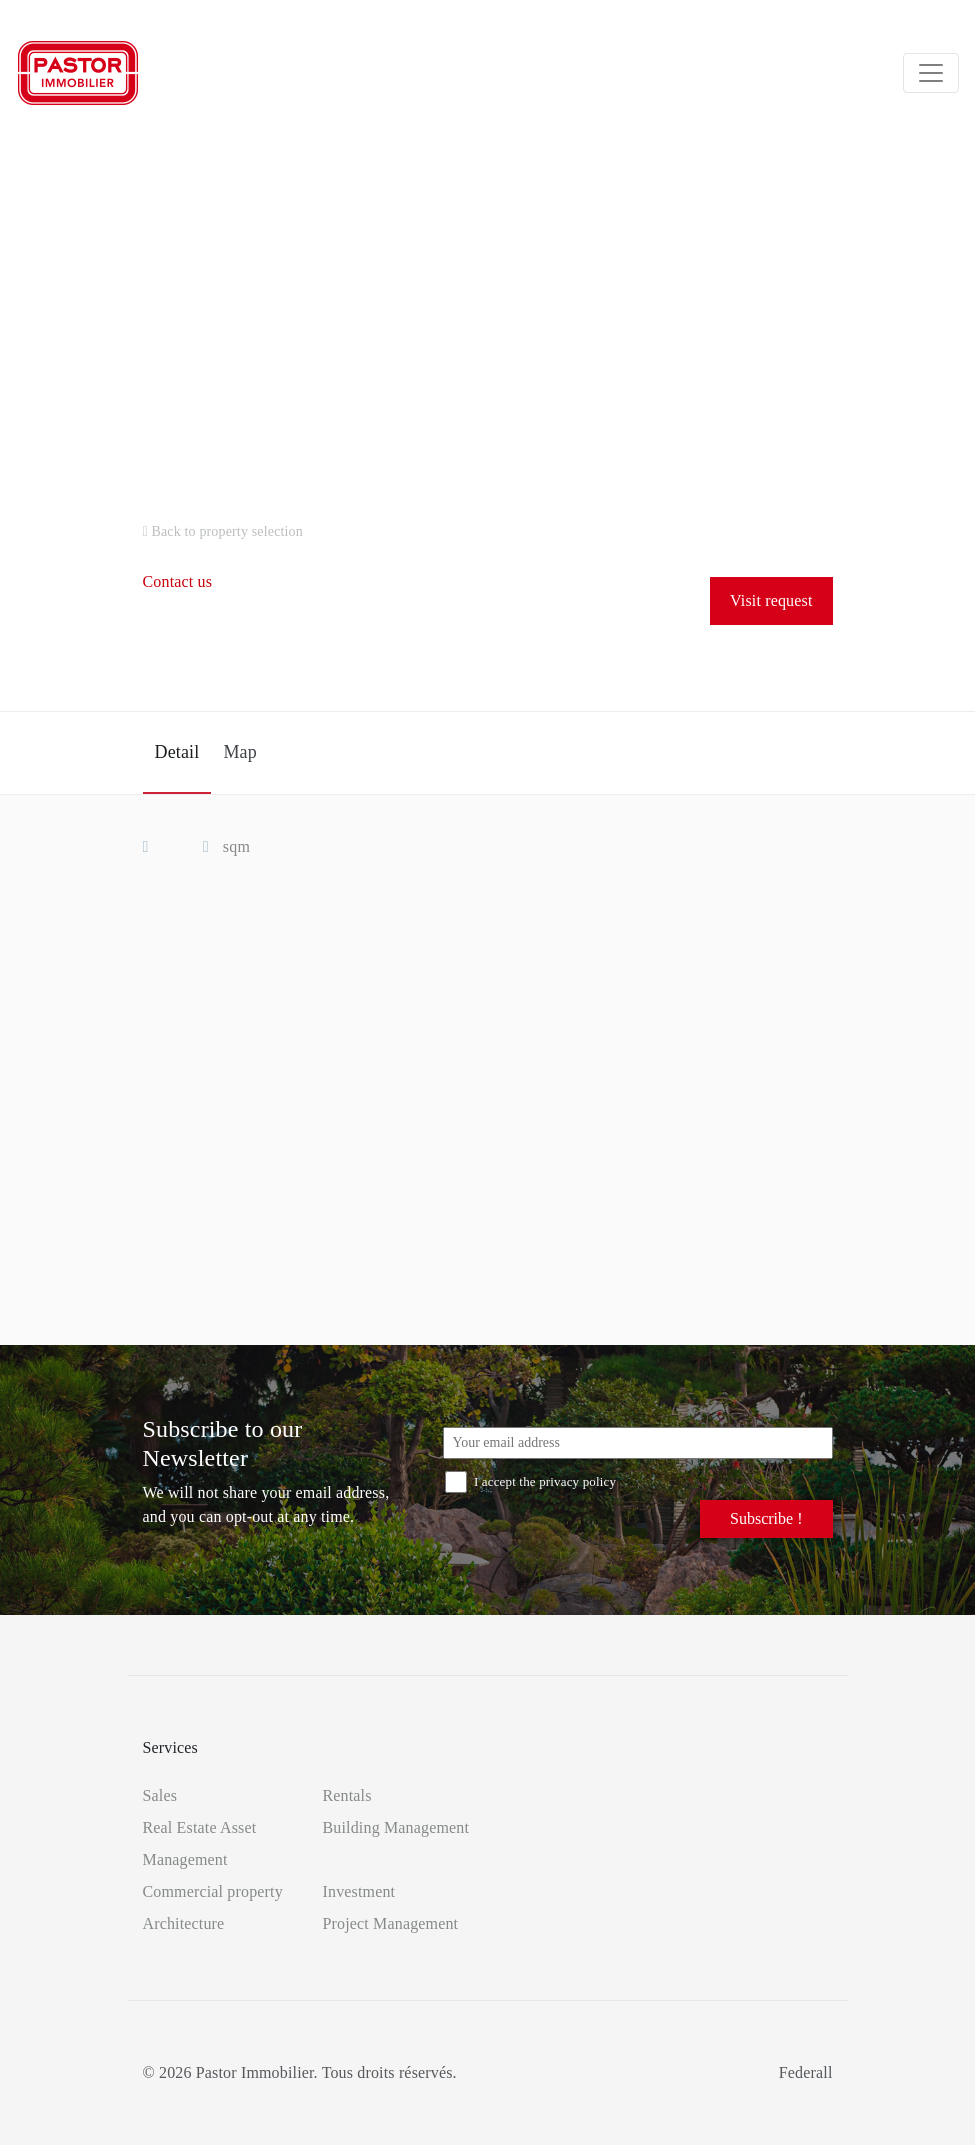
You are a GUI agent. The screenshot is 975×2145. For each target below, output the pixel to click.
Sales (160, 1795)
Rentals (347, 1795)
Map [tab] (239, 752)
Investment (359, 1891)
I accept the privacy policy (531, 1481)
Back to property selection (223, 531)
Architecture (184, 1923)
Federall (806, 2072)
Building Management (396, 1827)
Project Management (391, 1923)
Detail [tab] (177, 752)
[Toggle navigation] (931, 73)
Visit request (771, 600)
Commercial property (213, 1891)
